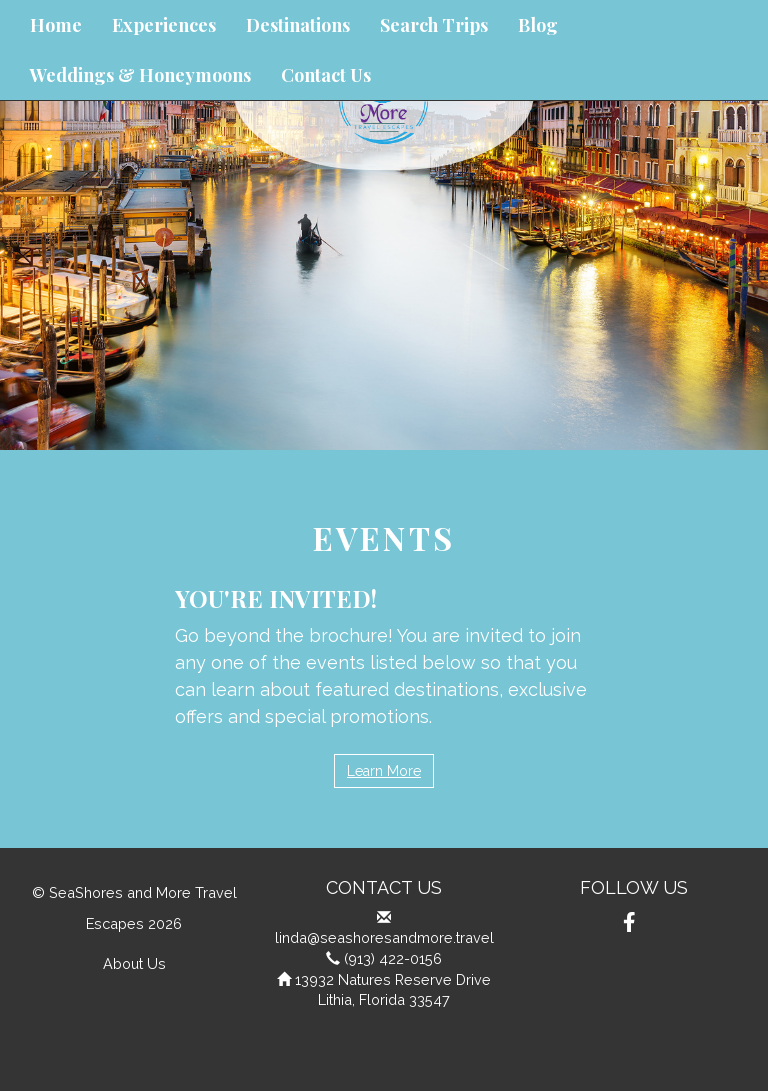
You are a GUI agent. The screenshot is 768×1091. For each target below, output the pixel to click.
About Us (134, 963)
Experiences (164, 25)
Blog (538, 25)
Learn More (384, 771)
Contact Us (326, 75)
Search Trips (434, 25)
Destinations (298, 25)
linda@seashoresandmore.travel (384, 937)
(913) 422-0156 (393, 958)
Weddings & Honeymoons (140, 75)
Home (56, 25)
